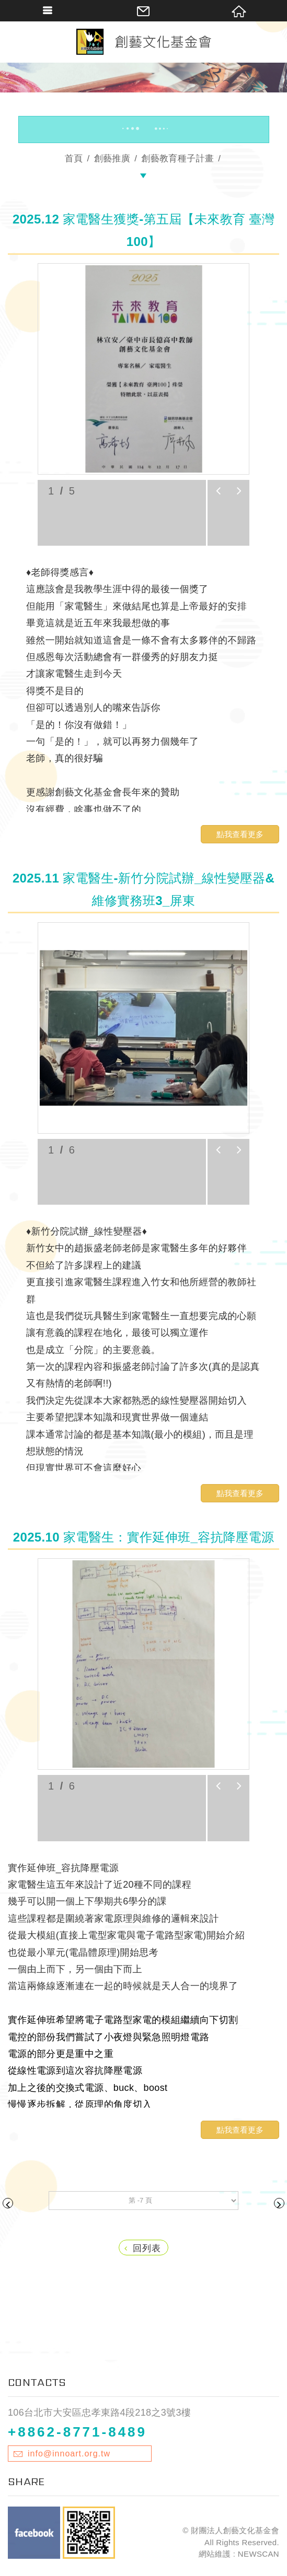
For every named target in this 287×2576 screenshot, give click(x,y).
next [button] (238, 491)
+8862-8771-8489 (77, 2432)
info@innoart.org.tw (69, 2453)
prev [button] (218, 491)
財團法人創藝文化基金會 (143, 42)
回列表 (142, 2248)
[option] (143, 369)
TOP (143, 2569)
